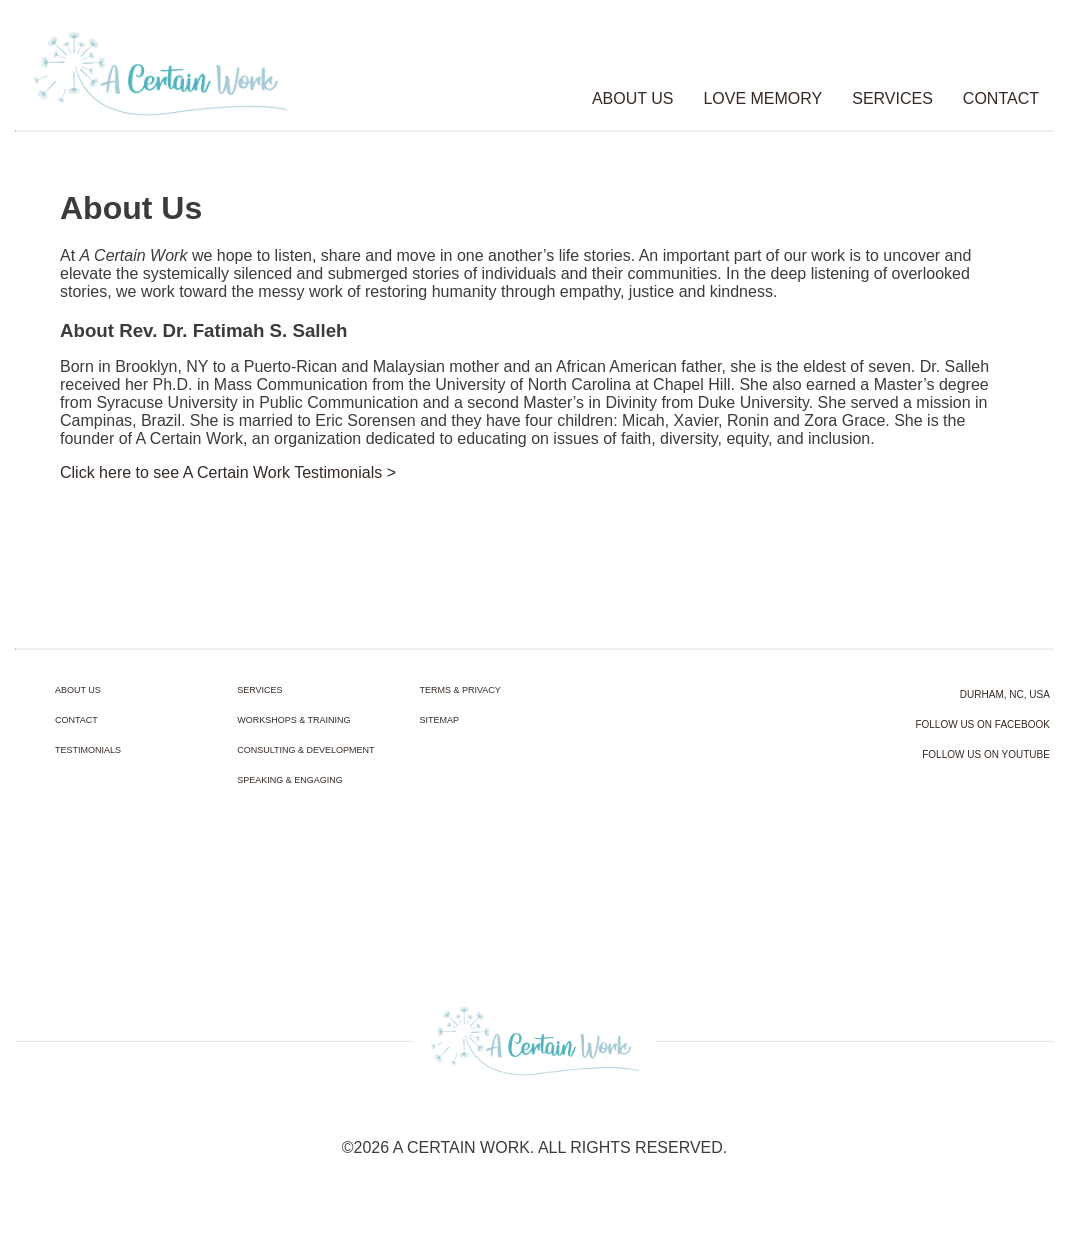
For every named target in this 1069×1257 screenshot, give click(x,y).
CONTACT (1001, 98)
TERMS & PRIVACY (460, 690)
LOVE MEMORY (762, 98)
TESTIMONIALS (88, 750)
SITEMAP (440, 720)
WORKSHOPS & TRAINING (293, 720)
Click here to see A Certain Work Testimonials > (228, 472)
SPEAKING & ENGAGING (290, 780)
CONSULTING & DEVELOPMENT (305, 750)
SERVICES (892, 98)
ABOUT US (633, 98)
